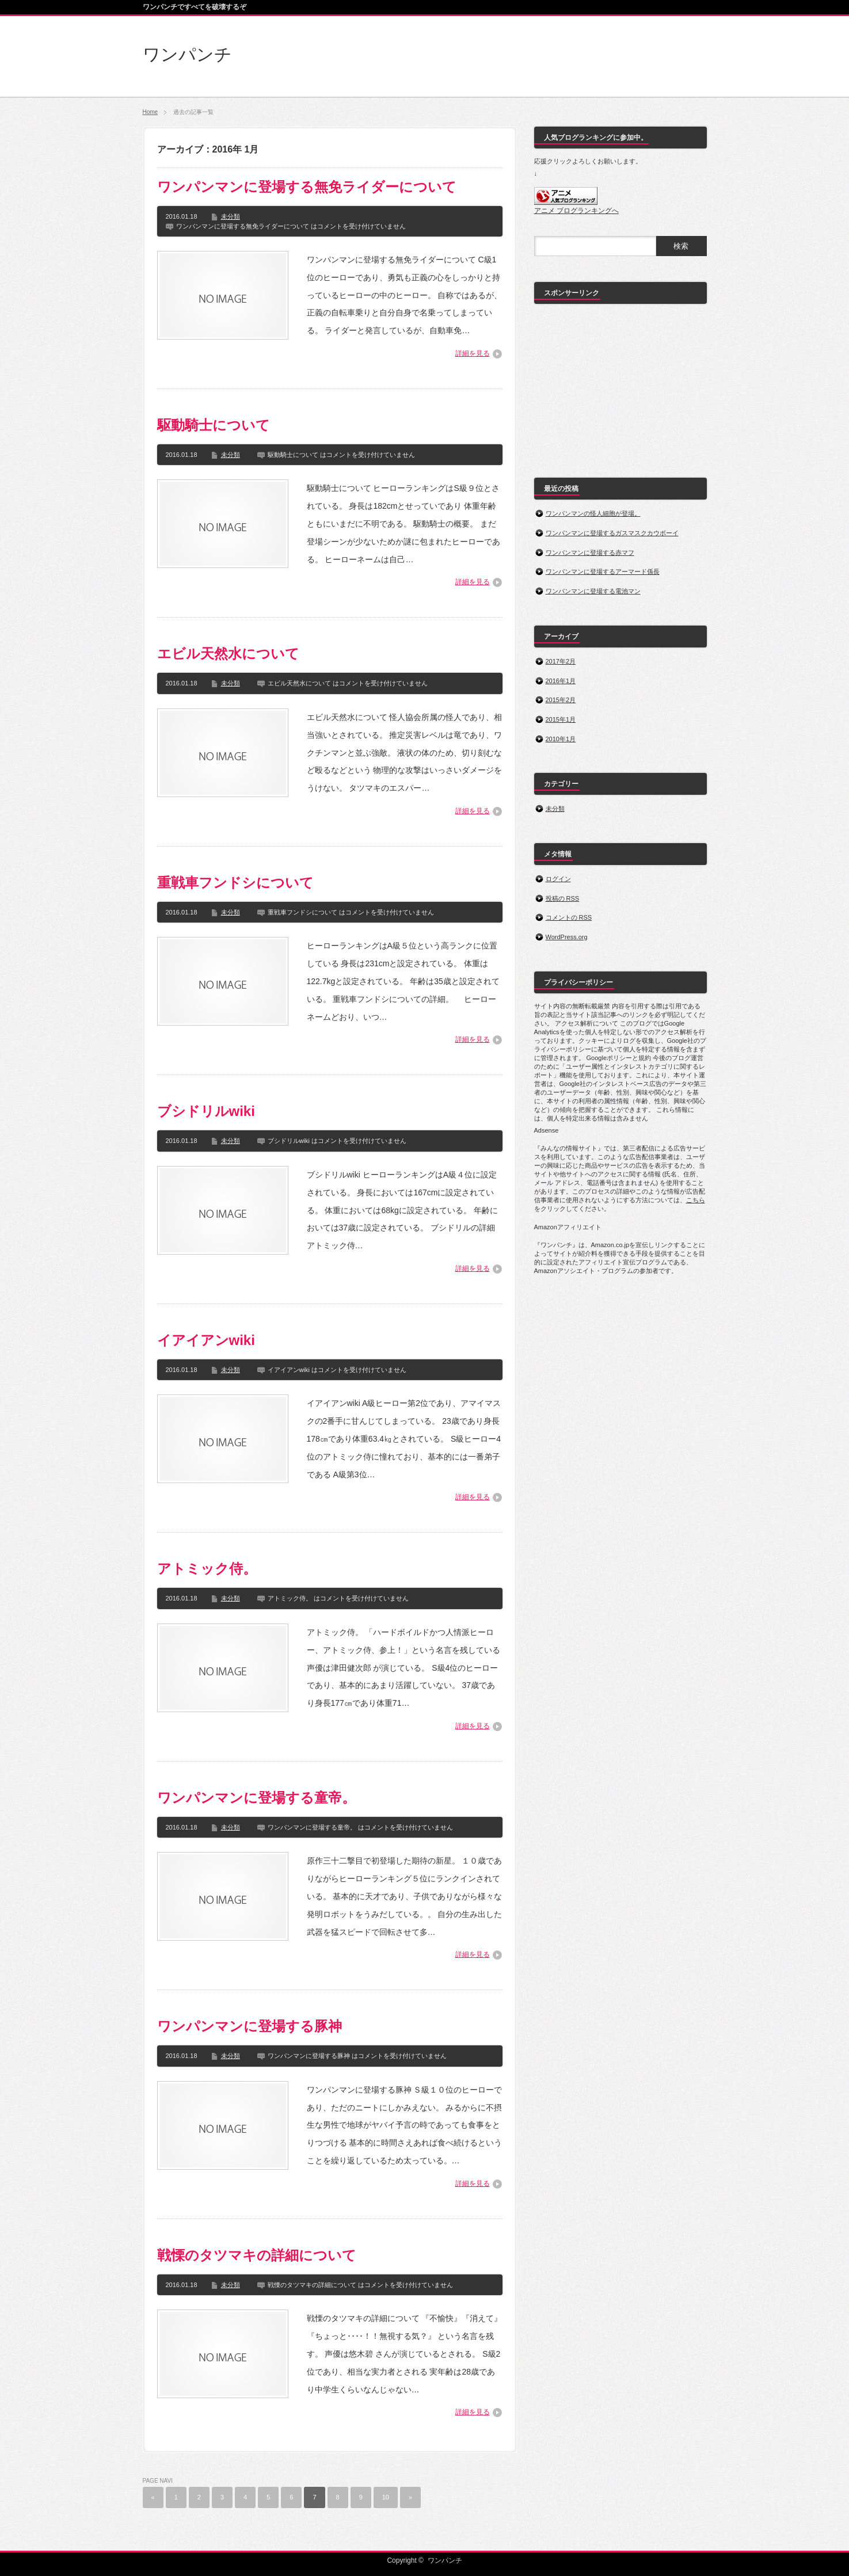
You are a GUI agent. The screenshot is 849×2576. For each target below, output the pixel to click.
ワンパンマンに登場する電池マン (593, 591)
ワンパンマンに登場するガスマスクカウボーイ (612, 532)
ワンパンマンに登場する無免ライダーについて (306, 187)
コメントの (569, 917)
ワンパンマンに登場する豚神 (249, 2026)
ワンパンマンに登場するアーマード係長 (603, 571)
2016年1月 (561, 680)
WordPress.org (567, 936)
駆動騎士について (213, 425)
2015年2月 (561, 699)
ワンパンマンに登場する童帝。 (256, 1797)
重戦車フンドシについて (235, 882)
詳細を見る (472, 353)
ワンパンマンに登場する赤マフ (590, 552)
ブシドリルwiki (206, 1111)
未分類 (230, 216)
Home (150, 112)
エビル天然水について (228, 653)
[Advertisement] (620, 384)
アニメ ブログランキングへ (576, 211)
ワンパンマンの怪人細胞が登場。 (593, 513)
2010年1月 (561, 739)
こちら (695, 1199)
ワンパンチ (187, 54)
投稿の (563, 898)
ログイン (558, 878)
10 (385, 2497)
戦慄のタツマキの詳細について (256, 2255)
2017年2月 (561, 661)
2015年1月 (561, 719)
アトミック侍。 (207, 1568)
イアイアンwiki (206, 1340)
